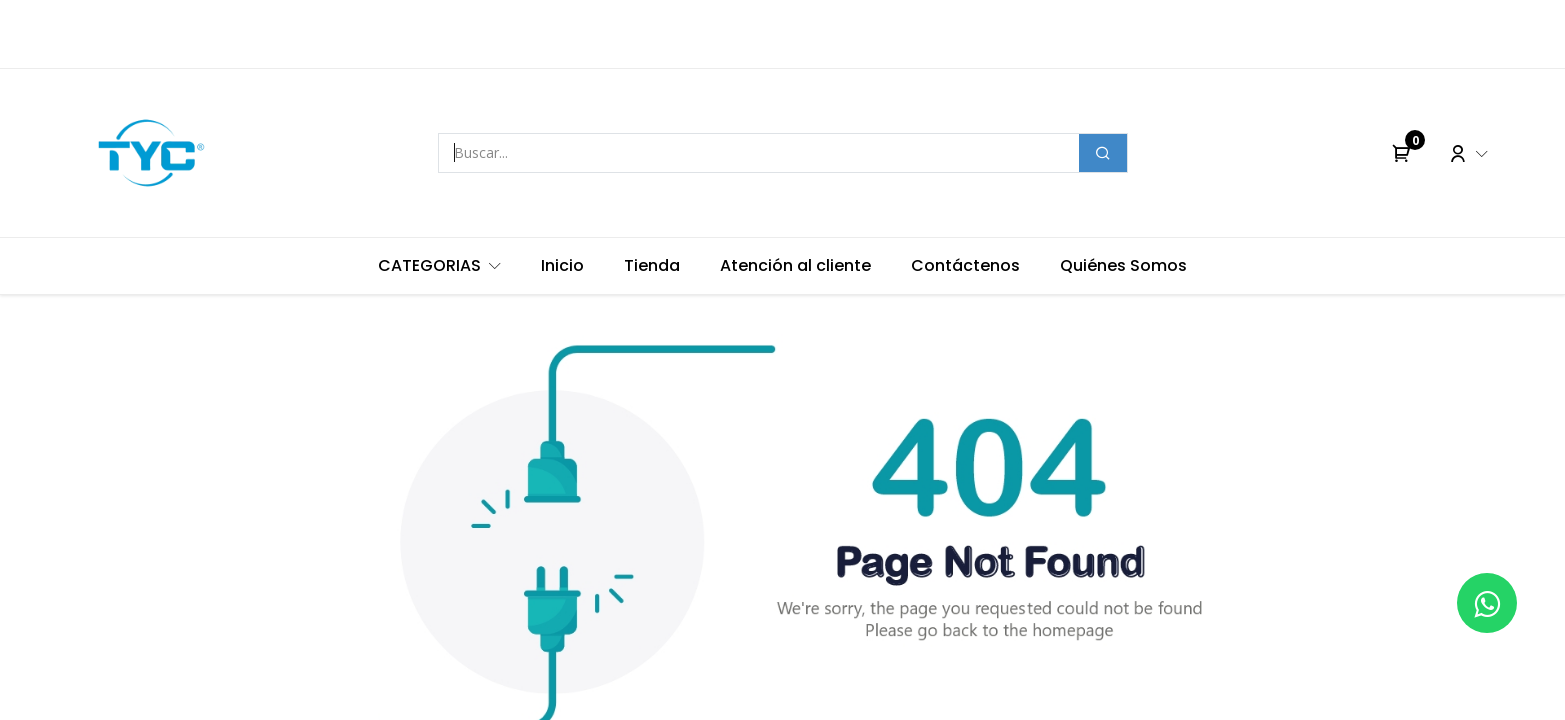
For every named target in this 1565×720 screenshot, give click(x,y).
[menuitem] (439, 266)
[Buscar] (1103, 153)
